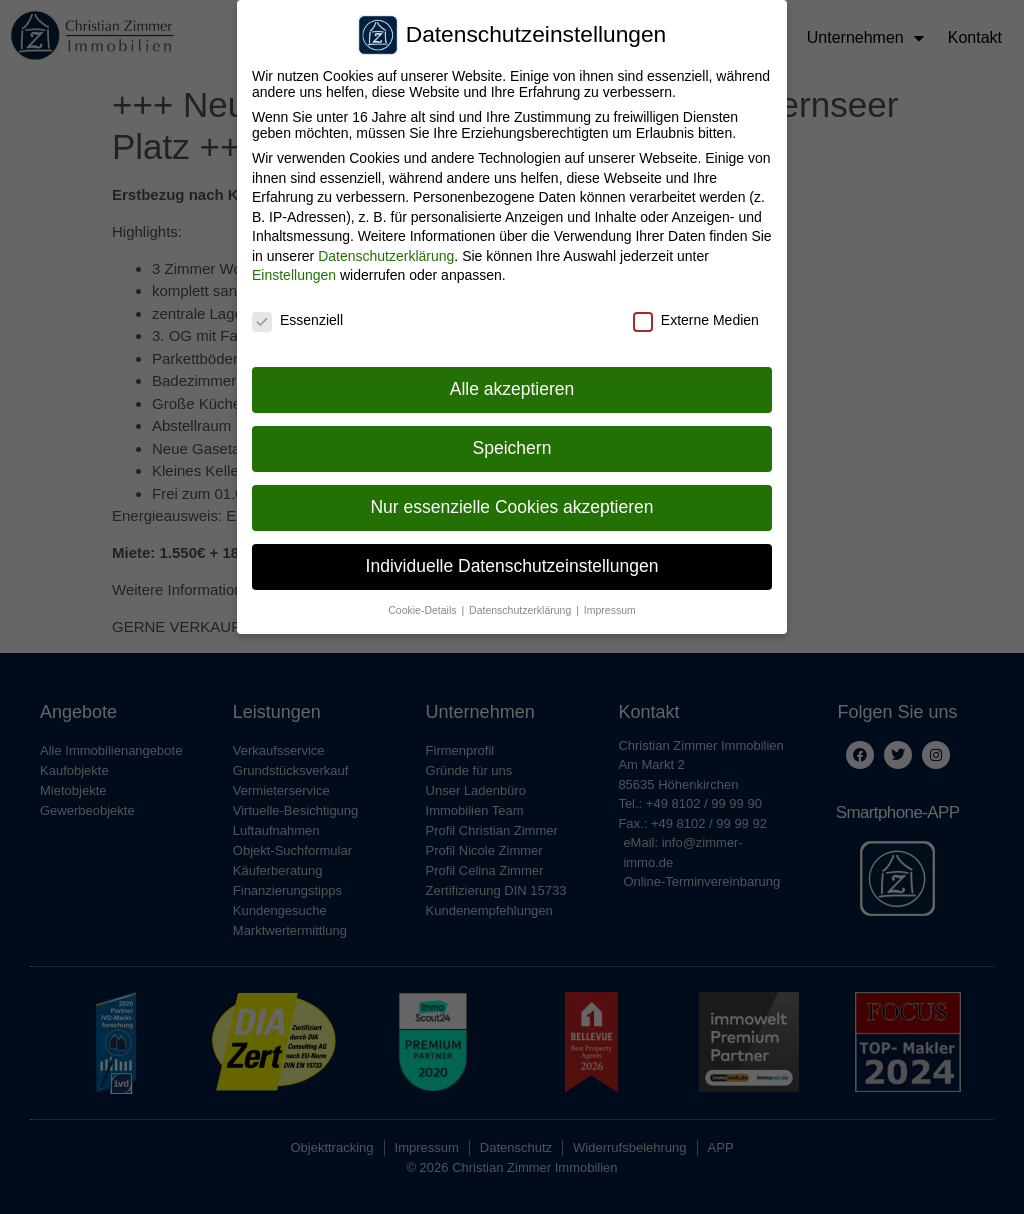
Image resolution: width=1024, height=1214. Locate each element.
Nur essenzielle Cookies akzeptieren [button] (511, 503)
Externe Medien (696, 317)
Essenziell (297, 317)
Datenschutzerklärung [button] (521, 606)
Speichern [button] (512, 444)
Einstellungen (294, 272)
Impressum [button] (610, 606)
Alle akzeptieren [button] (512, 385)
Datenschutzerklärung (386, 252)
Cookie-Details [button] (423, 606)
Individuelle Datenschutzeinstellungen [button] (512, 562)
